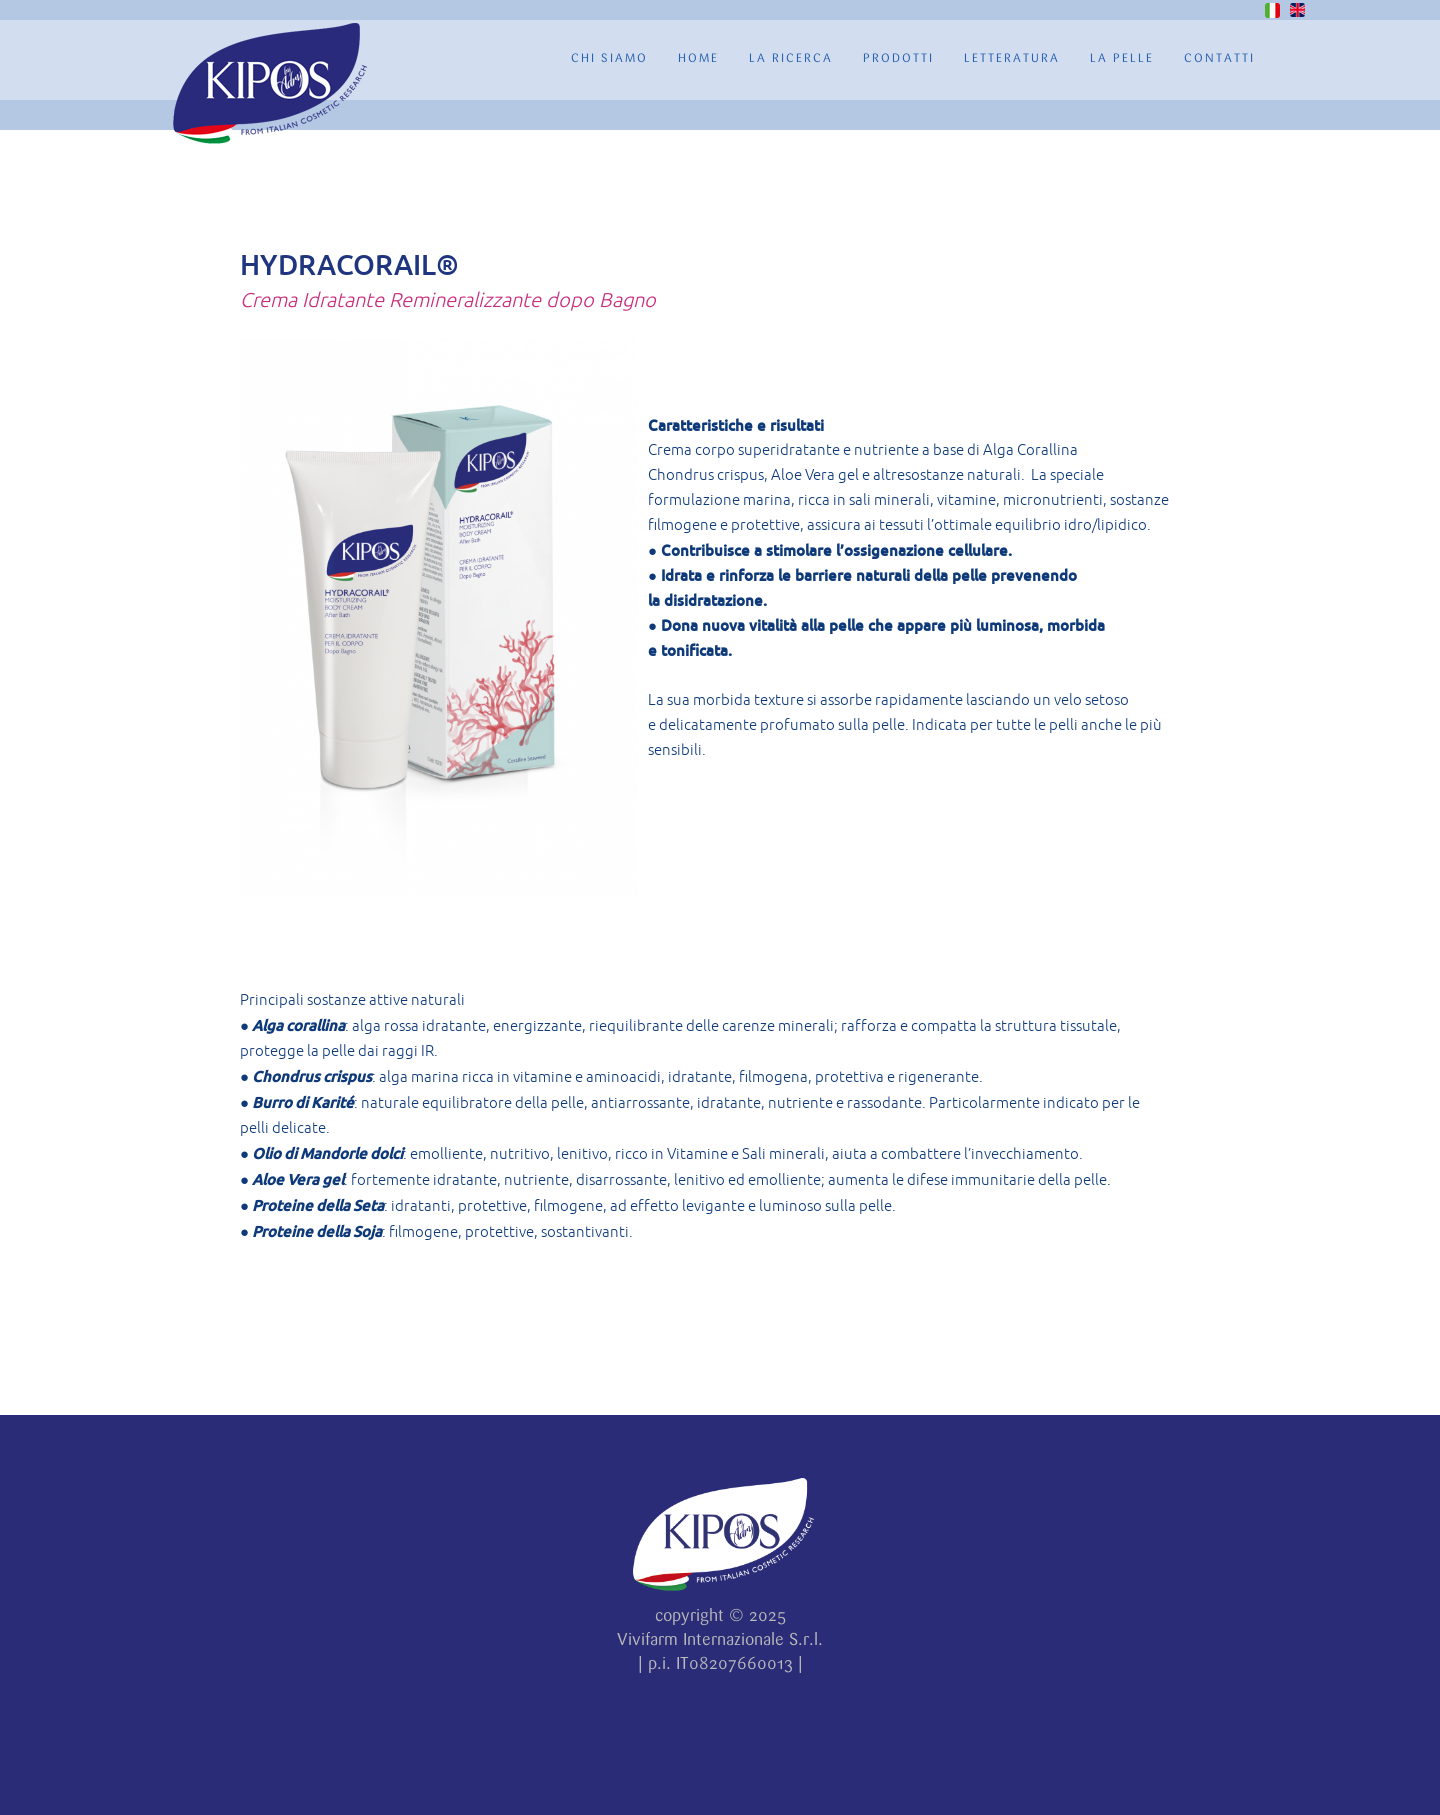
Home (698, 58)
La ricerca (791, 58)
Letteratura (1012, 58)
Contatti (1219, 58)
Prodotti (898, 58)
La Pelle (1122, 58)
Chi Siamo (609, 58)
